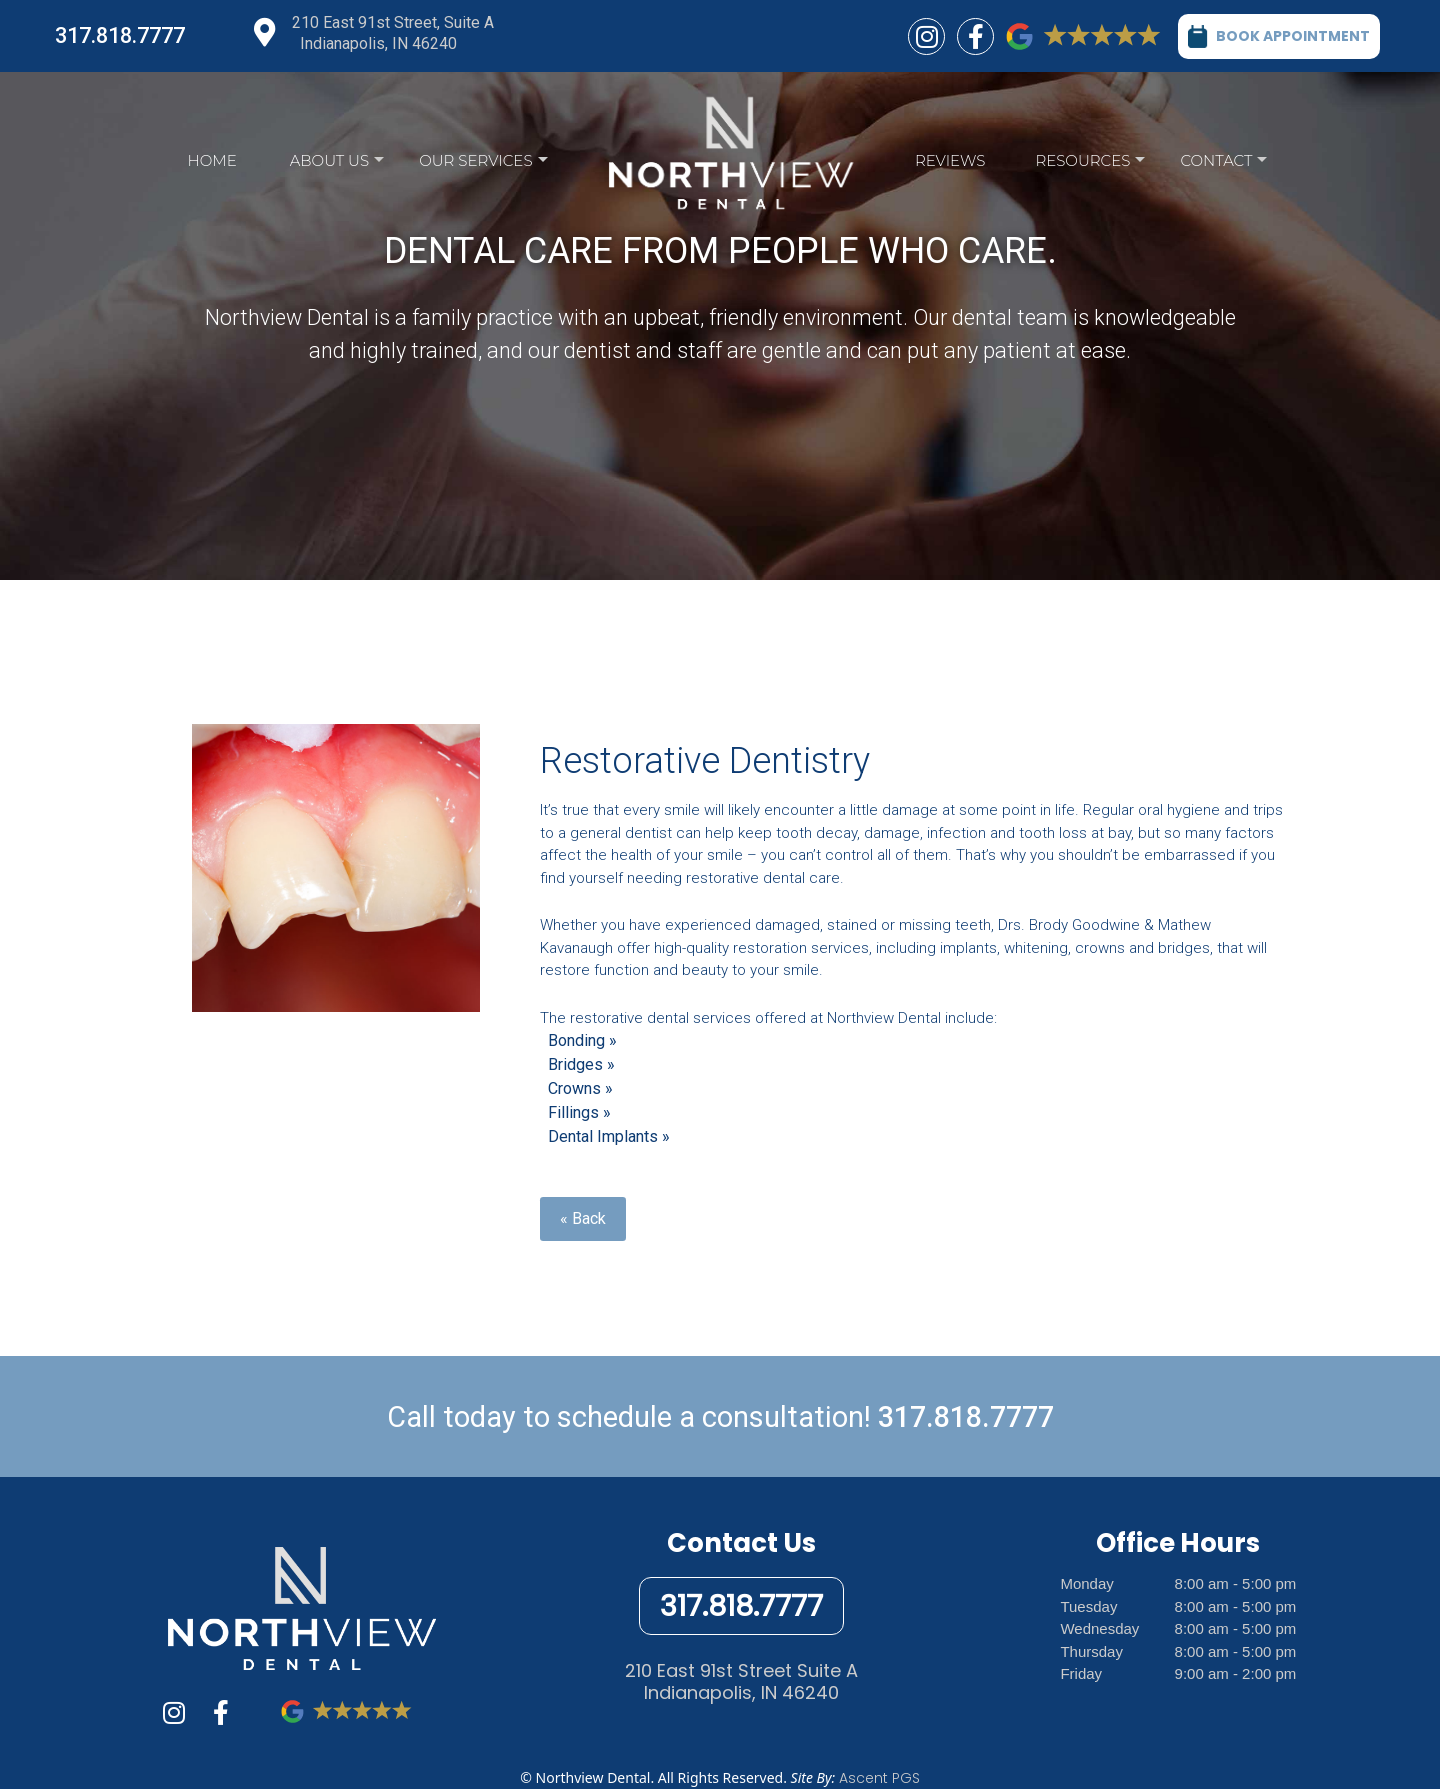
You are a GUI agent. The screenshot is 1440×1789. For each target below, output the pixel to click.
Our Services (483, 165)
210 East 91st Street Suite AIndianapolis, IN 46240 (741, 1681)
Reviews (950, 160)
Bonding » (582, 1040)
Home (212, 160)
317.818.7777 (120, 35)
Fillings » (579, 1112)
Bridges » (581, 1064)
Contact (1223, 165)
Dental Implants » (609, 1136)
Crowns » (580, 1088)
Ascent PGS (879, 1778)
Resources (1090, 165)
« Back (583, 1218)
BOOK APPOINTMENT (1279, 35)
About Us (337, 165)
